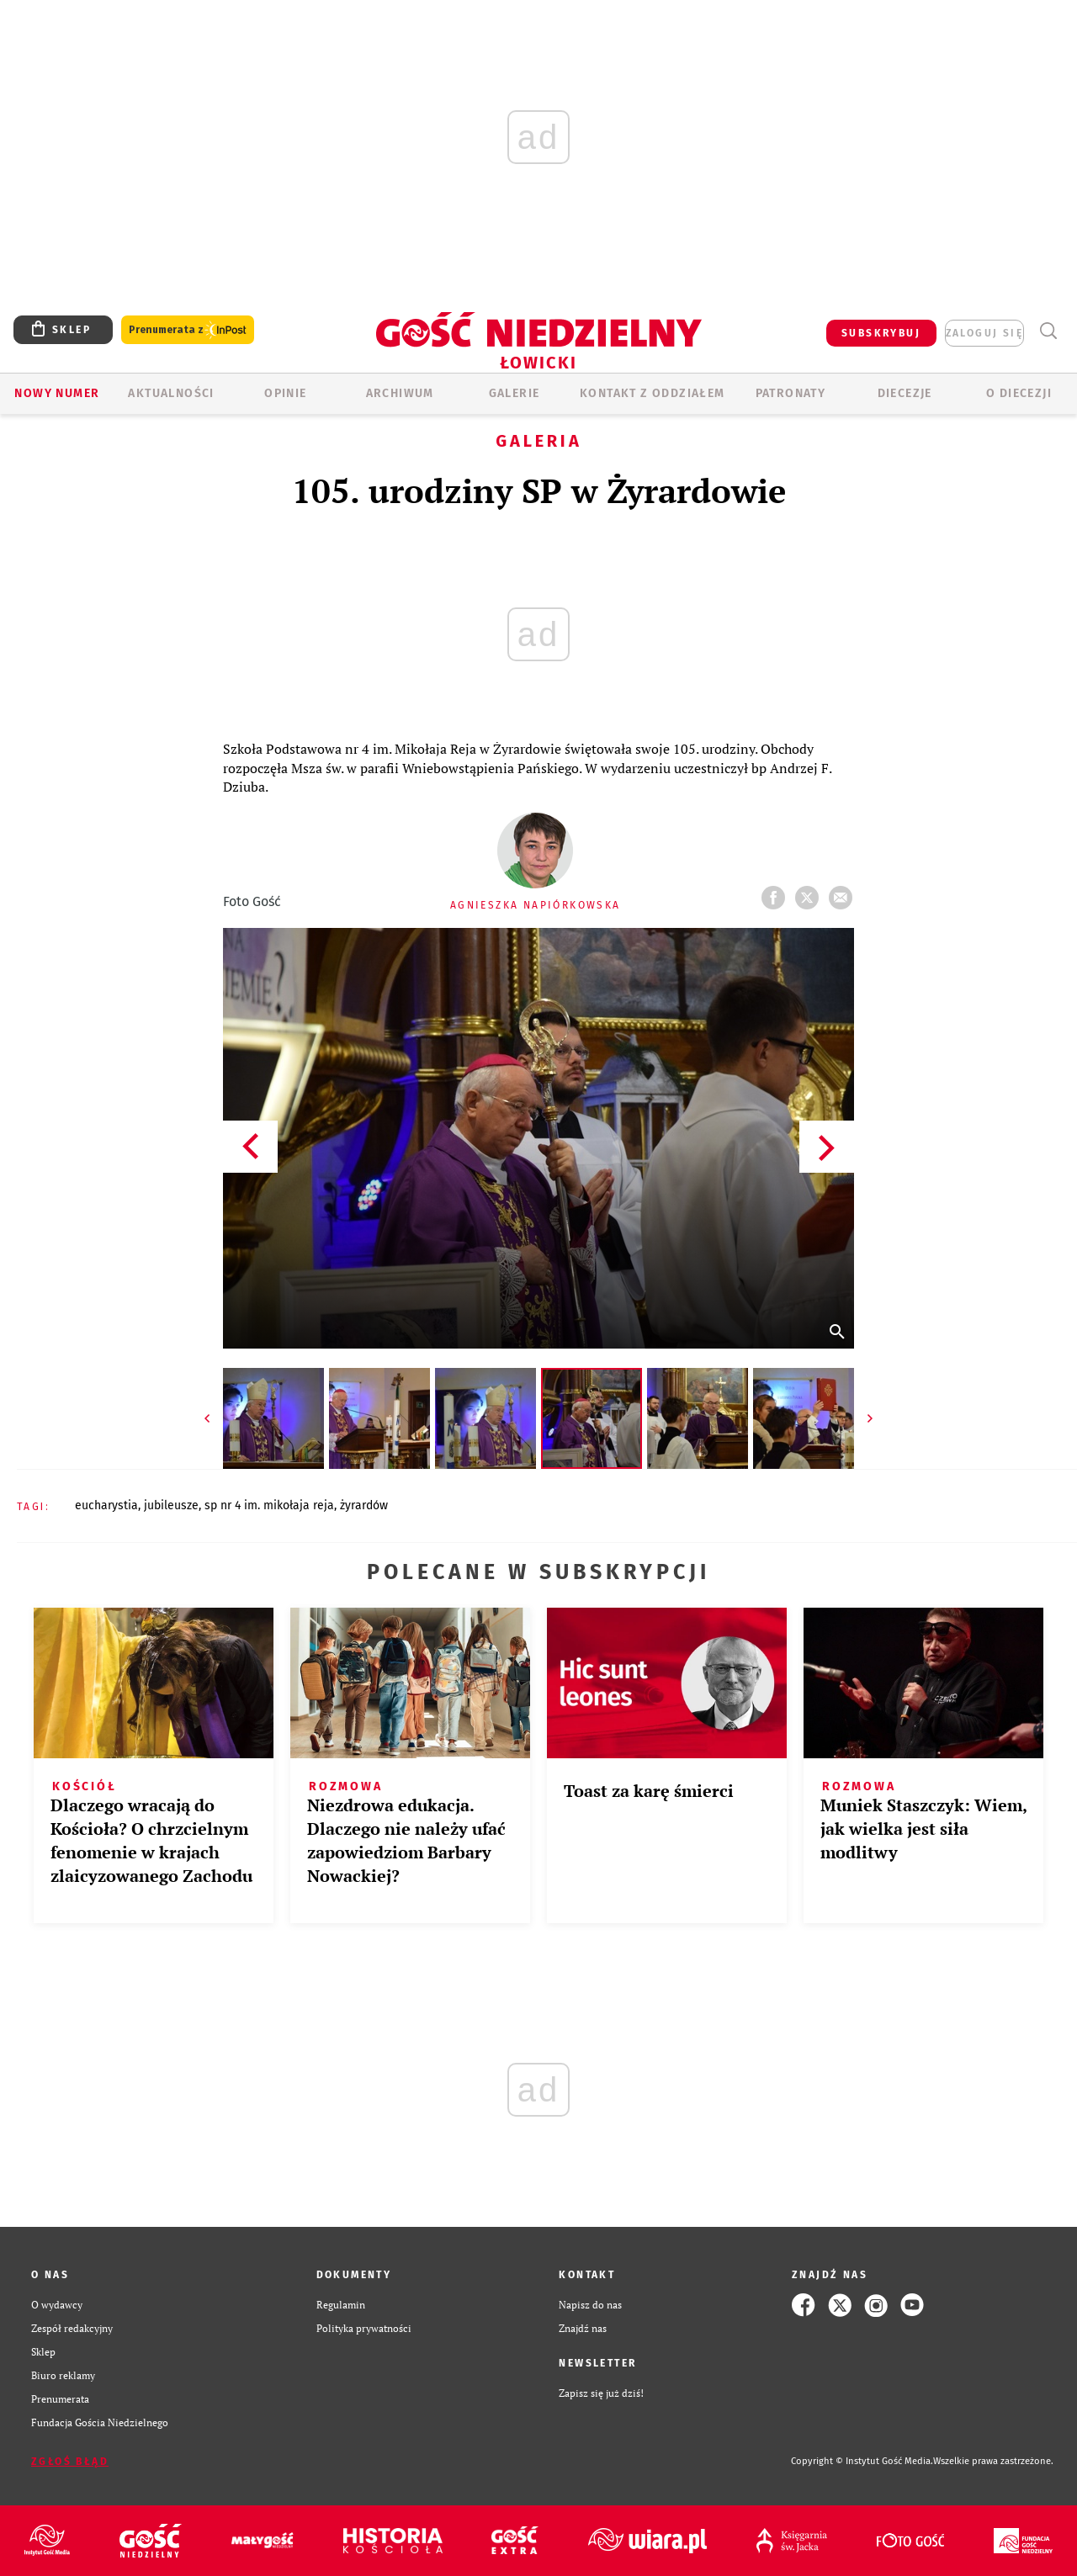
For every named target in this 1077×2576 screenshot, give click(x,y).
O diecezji (1019, 393)
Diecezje (905, 393)
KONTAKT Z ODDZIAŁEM (652, 393)
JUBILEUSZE (171, 1505)
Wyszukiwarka (1048, 331)
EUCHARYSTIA (106, 1505)
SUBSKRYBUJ (880, 333)
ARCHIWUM (400, 393)
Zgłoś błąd (70, 2461)
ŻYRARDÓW (364, 1505)
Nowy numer (56, 393)
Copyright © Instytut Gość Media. (862, 2461)
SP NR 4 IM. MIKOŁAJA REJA (269, 1505)
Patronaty (791, 393)
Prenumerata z (188, 330)
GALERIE (514, 393)
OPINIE (285, 393)
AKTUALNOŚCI (171, 393)
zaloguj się (984, 333)
